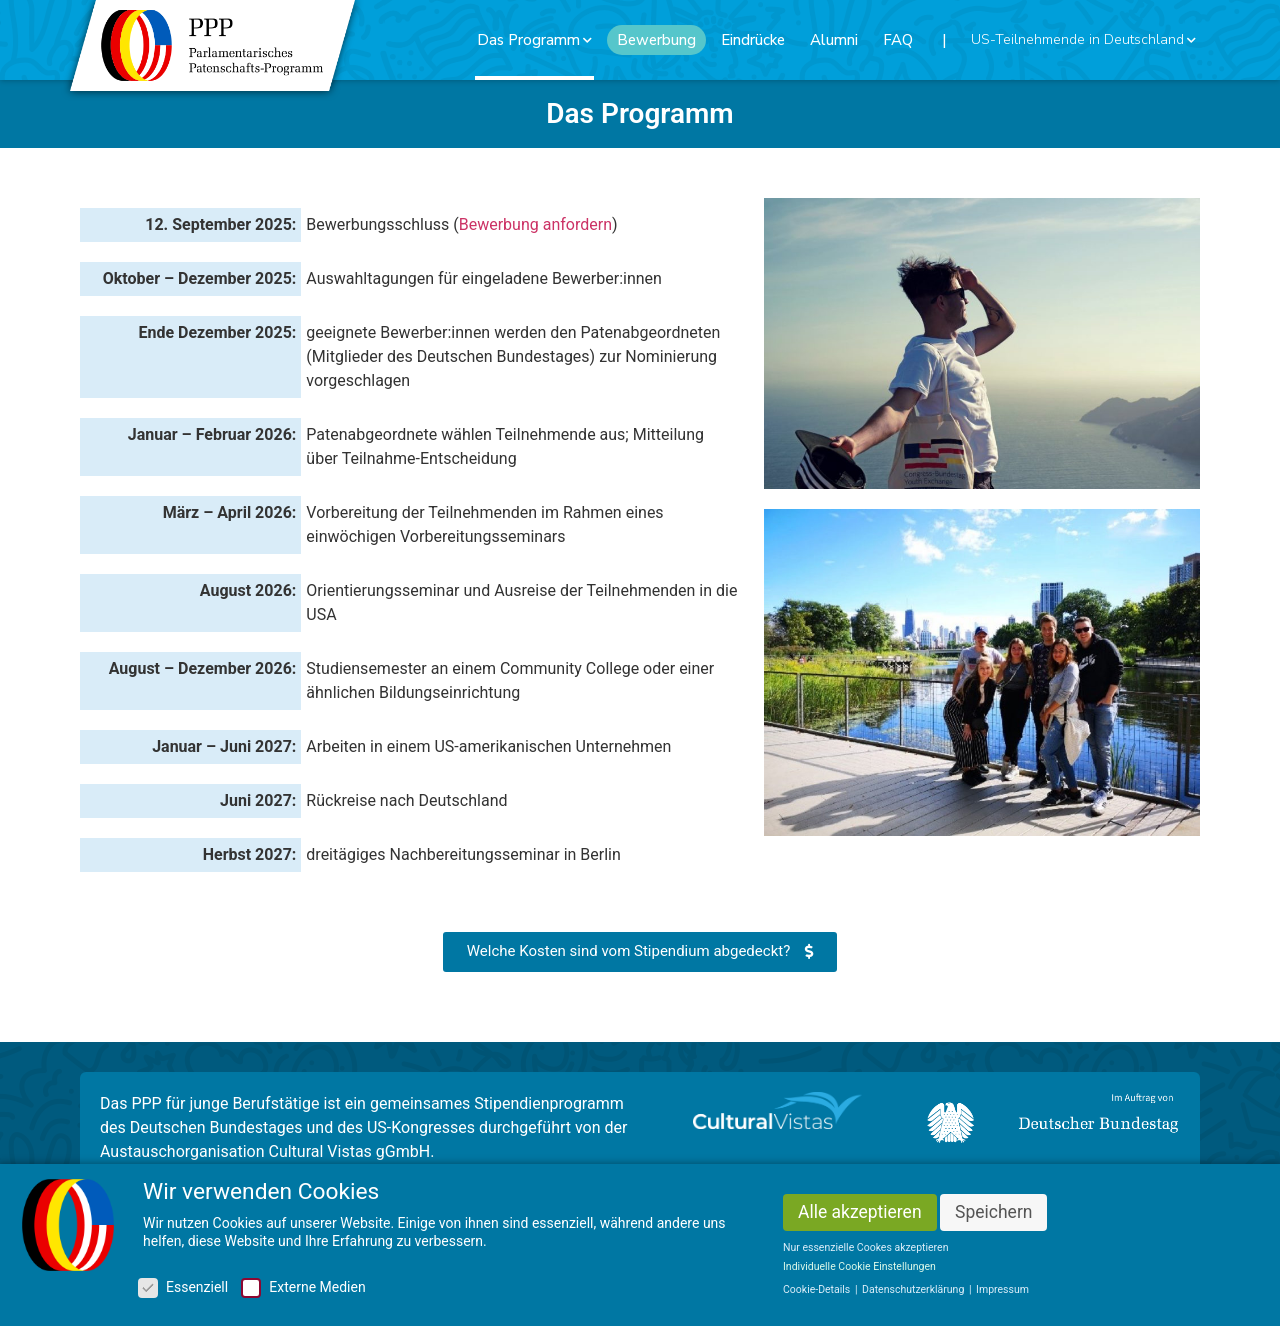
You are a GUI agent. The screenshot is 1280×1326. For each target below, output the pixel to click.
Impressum (1002, 1293)
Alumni (834, 40)
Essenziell (183, 1290)
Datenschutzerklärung (914, 1293)
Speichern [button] (993, 1216)
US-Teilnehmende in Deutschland (1083, 40)
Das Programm (534, 40)
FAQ (898, 40)
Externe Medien (303, 1290)
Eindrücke (753, 40)
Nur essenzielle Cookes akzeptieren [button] (865, 1251)
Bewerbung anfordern (535, 224)
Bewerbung (656, 40)
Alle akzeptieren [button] (860, 1216)
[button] (640, 952)
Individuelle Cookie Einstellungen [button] (859, 1269)
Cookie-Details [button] (818, 1293)
